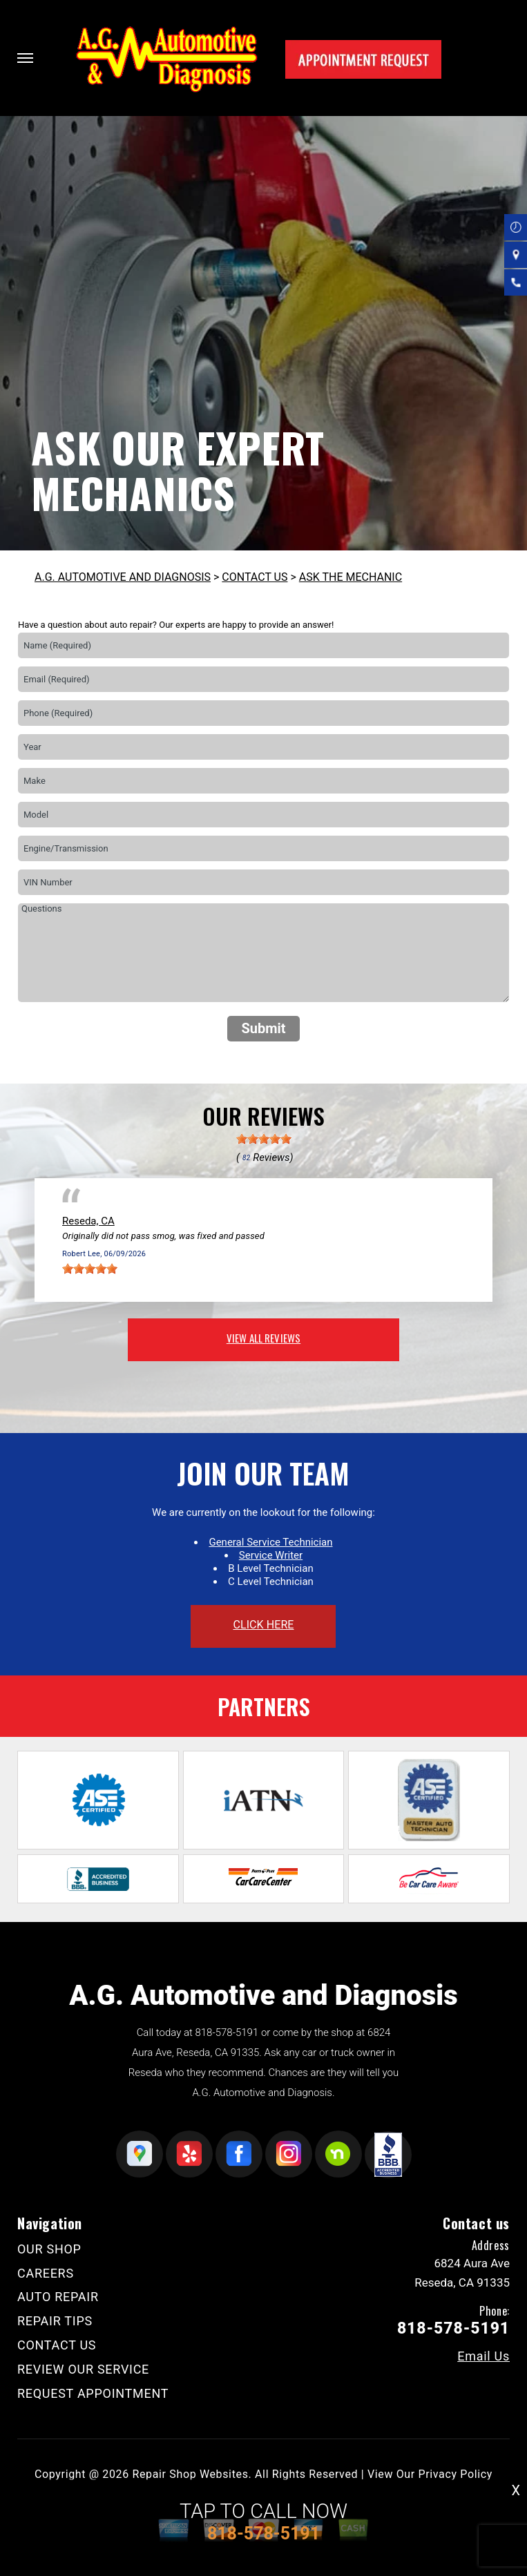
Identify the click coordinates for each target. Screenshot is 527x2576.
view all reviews (263, 1337)
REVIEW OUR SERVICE (83, 2369)
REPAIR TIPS (55, 2321)
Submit (263, 1028)
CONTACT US (254, 577)
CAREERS (45, 2273)
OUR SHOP (49, 2249)
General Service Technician (270, 1542)
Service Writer (271, 1555)
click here (263, 1624)
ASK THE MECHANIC (350, 577)
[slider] (263, 1138)
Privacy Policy (455, 2474)
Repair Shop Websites (191, 2474)
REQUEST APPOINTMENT (93, 2393)
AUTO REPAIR (58, 2296)
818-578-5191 (226, 2032)
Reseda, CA (88, 1221)
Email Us (483, 2356)
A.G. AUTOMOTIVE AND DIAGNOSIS (123, 577)
